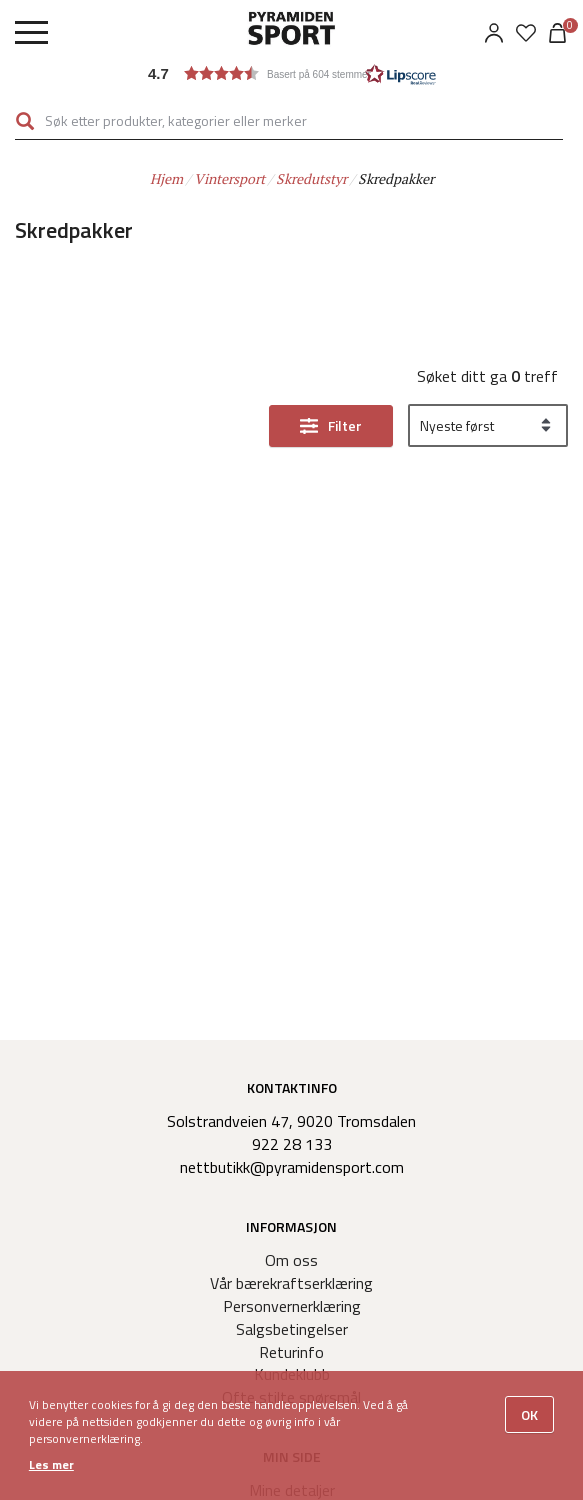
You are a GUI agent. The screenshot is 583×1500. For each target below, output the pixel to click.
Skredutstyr (311, 178)
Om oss (291, 1260)
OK (529, 1414)
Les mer (51, 1464)
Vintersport (229, 178)
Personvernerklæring (292, 1306)
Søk (25, 121)
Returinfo (291, 1352)
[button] (292, 73)
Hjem (166, 178)
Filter (345, 425)
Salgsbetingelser (292, 1329)
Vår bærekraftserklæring (291, 1283)
